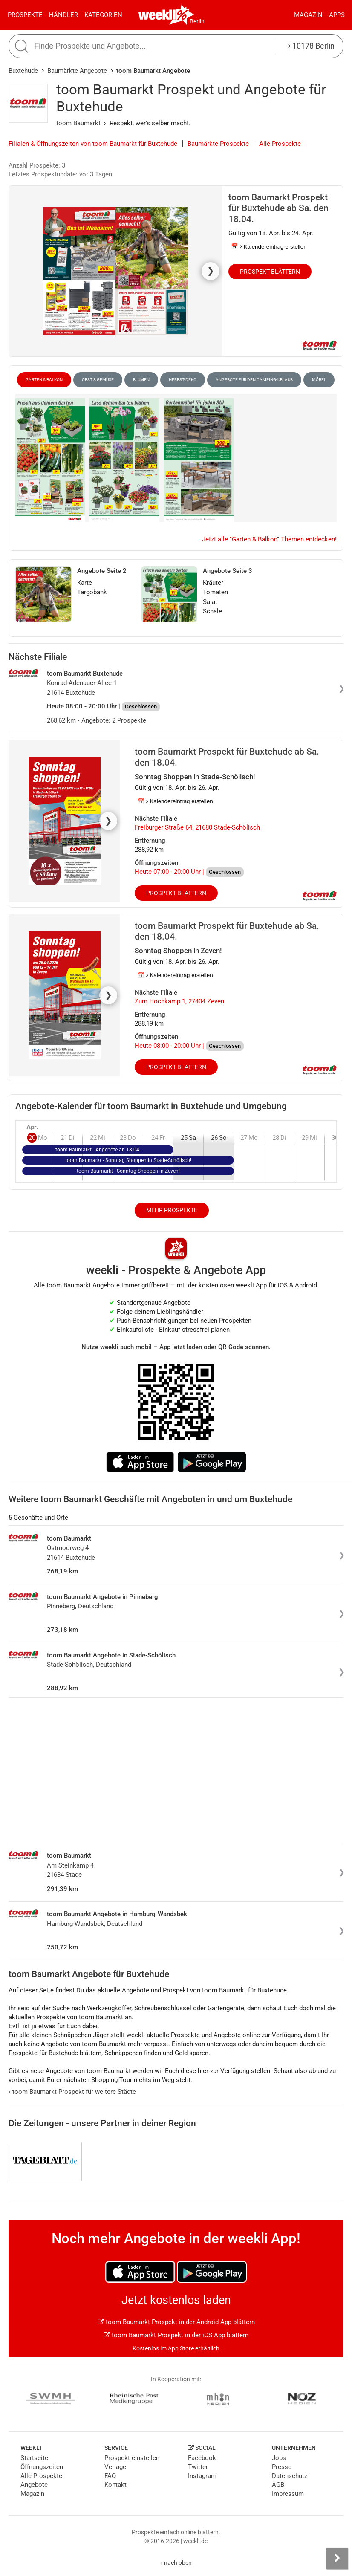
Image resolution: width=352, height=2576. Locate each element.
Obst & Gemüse (98, 379)
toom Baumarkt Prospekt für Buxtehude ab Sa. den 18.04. (278, 208)
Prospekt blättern (270, 271)
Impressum (288, 2494)
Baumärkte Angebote (77, 71)
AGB (278, 2485)
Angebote (34, 2485)
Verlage (115, 2467)
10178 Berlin (311, 45)
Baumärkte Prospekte (218, 143)
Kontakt (115, 2485)
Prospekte (25, 15)
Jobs (279, 2458)
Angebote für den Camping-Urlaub (254, 379)
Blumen (141, 379)
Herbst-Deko (182, 379)
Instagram (202, 2476)
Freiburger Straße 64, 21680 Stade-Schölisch (197, 827)
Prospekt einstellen (131, 2458)
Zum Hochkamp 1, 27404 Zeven (179, 1001)
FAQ (110, 2476)
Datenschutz (289, 2476)
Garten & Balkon (44, 379)
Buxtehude (23, 71)
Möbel (319, 379)
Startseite (34, 2458)
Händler (63, 15)
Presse (281, 2467)
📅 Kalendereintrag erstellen (269, 246)
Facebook (202, 2458)
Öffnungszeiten (41, 2467)
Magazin (308, 15)
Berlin (197, 21)
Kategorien (103, 15)
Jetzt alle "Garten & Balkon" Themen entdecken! (269, 539)
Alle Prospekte (280, 143)
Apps (337, 15)
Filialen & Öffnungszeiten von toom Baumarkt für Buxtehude (93, 143)
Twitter (198, 2467)
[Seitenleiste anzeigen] (337, 2558)
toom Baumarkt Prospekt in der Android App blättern (176, 2322)
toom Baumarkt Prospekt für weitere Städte (72, 2092)
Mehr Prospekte (171, 1210)
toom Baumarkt (78, 123)
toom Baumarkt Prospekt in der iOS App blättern (176, 2335)
